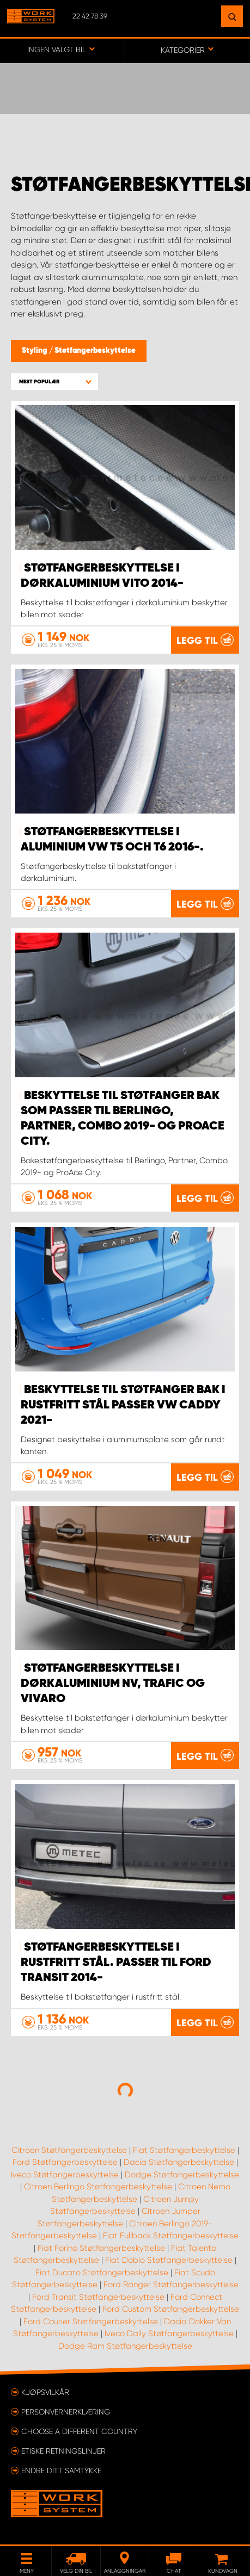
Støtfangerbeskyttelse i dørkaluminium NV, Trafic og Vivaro (113, 1683)
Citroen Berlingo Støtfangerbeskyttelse (98, 2187)
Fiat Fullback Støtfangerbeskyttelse (171, 2235)
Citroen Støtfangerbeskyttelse (69, 2150)
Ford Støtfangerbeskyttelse (65, 2162)
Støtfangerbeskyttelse (95, 351)
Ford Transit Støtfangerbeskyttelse (98, 2297)
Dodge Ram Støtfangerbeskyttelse (125, 2346)
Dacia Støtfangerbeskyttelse (179, 2162)
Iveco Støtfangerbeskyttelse (65, 2175)
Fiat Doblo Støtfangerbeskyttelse (169, 2260)
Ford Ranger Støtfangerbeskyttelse (171, 2284)
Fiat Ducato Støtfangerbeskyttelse (101, 2272)
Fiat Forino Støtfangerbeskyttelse (101, 2248)
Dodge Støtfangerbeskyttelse (182, 2175)
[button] (54, 381)
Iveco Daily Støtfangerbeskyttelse (169, 2333)
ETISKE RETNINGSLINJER (63, 2451)
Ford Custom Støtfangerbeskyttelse (170, 2309)
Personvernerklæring (65, 2411)
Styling (35, 351)
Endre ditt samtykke (61, 2470)
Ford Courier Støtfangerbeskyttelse (90, 2321)
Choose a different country (79, 2431)
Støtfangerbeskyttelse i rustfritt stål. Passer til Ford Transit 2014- (116, 1962)
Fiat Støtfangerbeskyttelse (184, 2150)
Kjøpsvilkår (45, 2392)
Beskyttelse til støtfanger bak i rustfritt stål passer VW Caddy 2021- (123, 1405)
